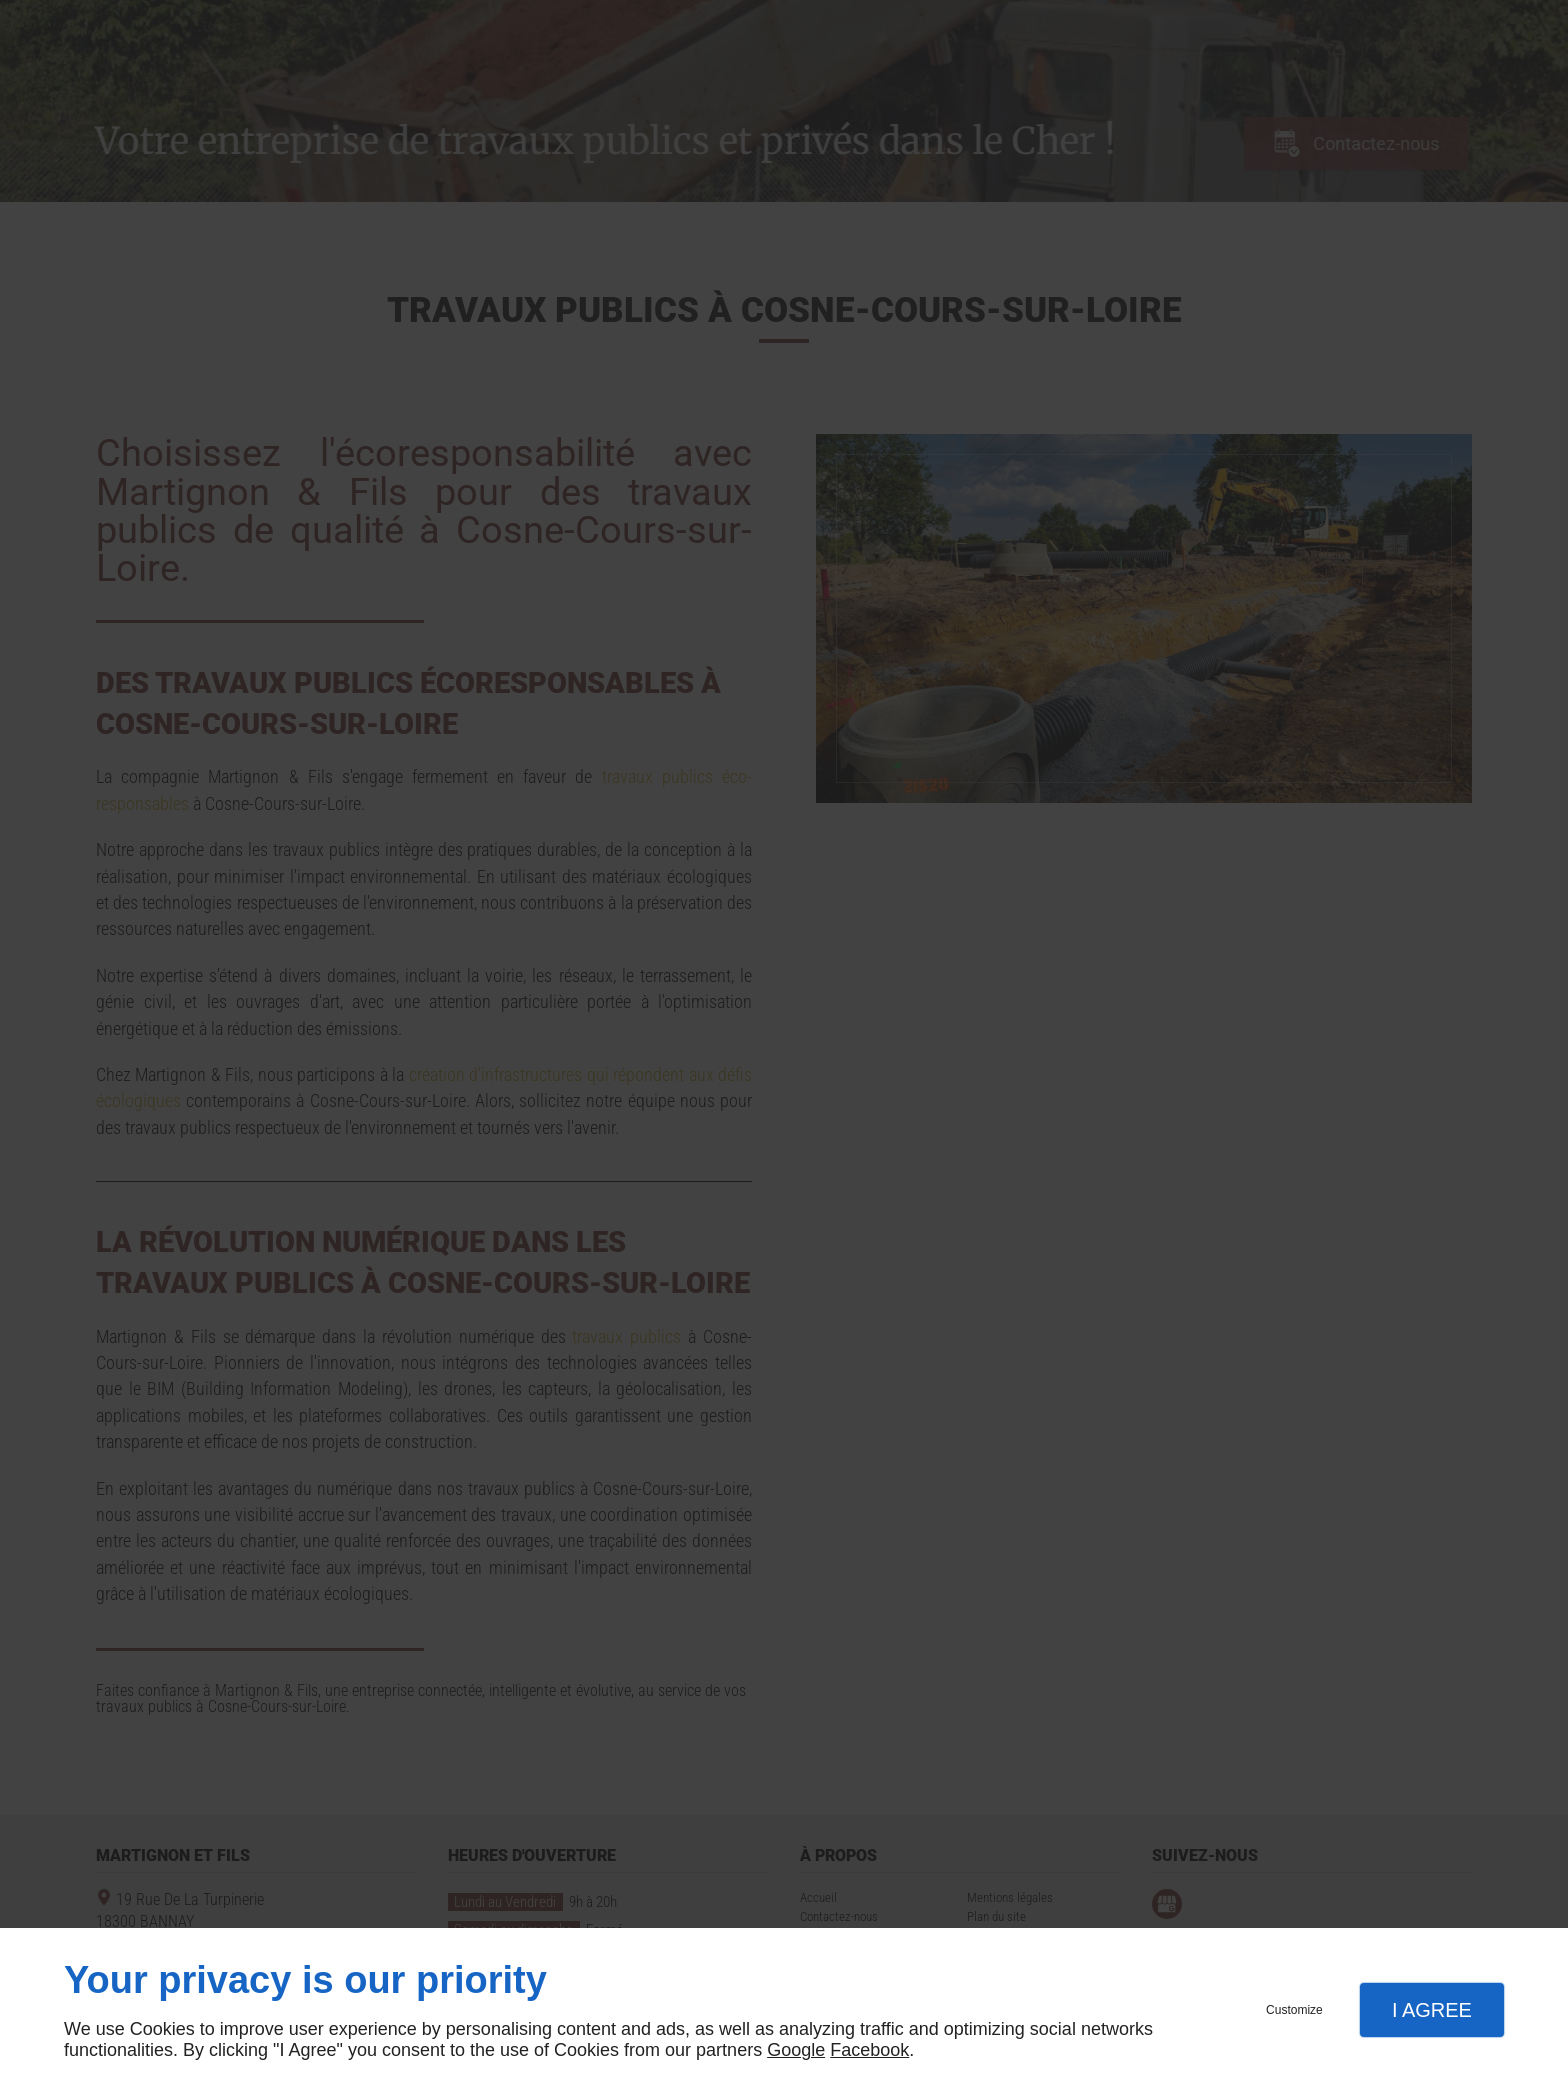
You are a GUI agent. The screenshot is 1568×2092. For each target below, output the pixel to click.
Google (796, 2050)
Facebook (869, 2050)
